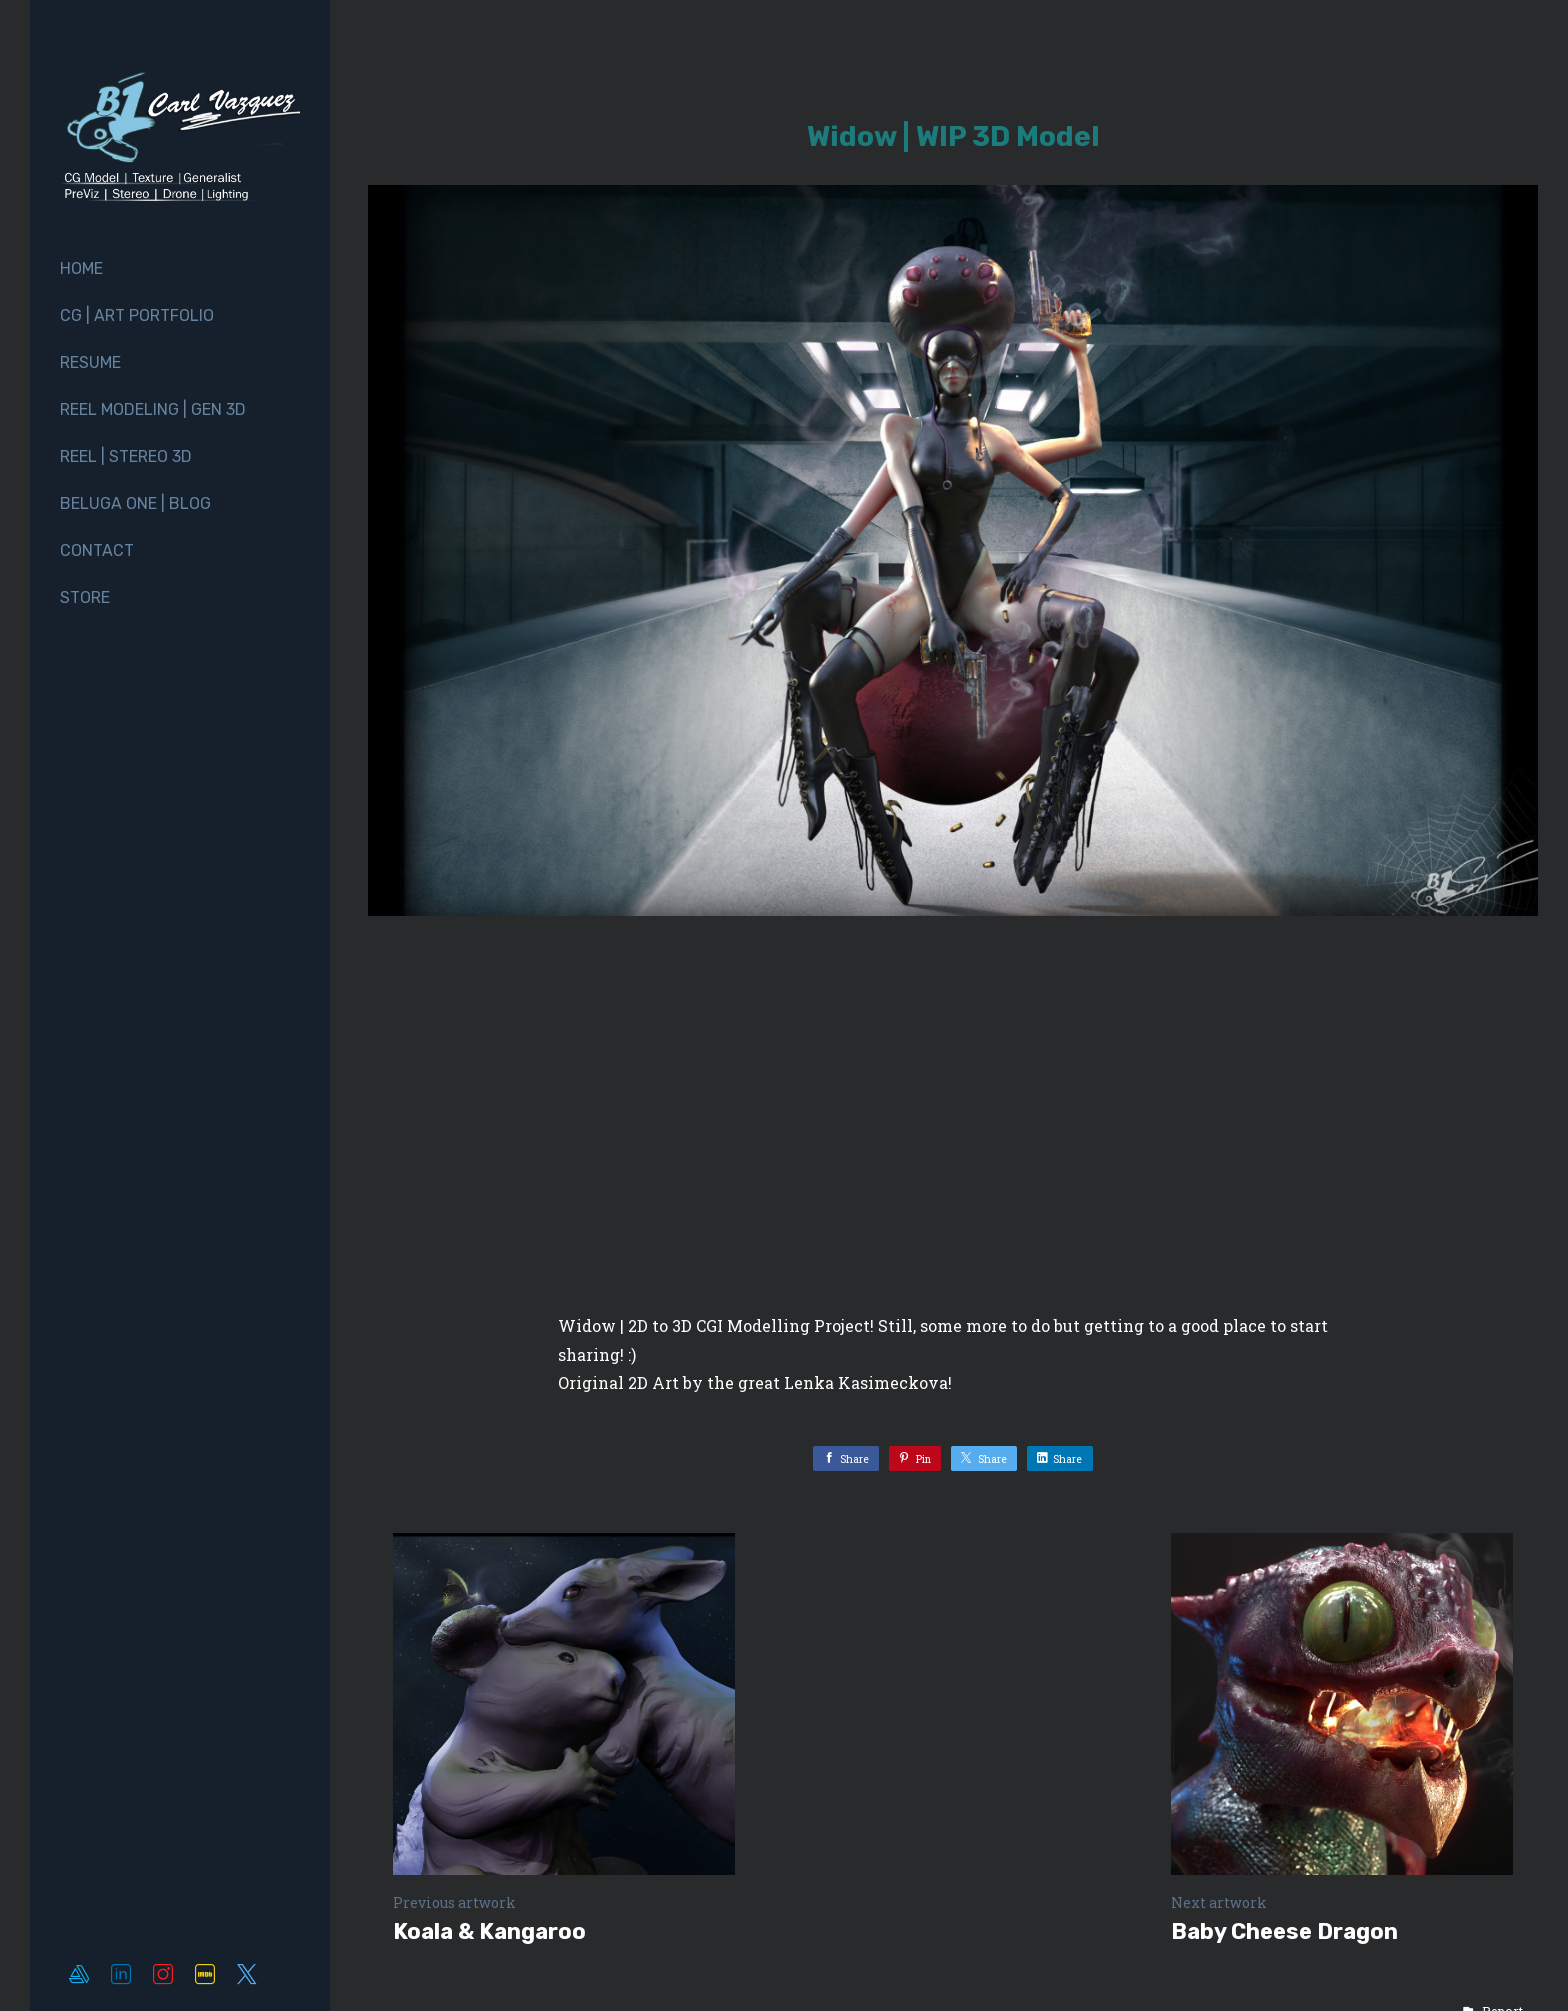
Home (81, 268)
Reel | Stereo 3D (126, 456)
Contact (97, 550)
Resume (90, 362)
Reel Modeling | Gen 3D (153, 409)
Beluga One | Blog (135, 503)
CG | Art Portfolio (137, 315)
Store (85, 597)
